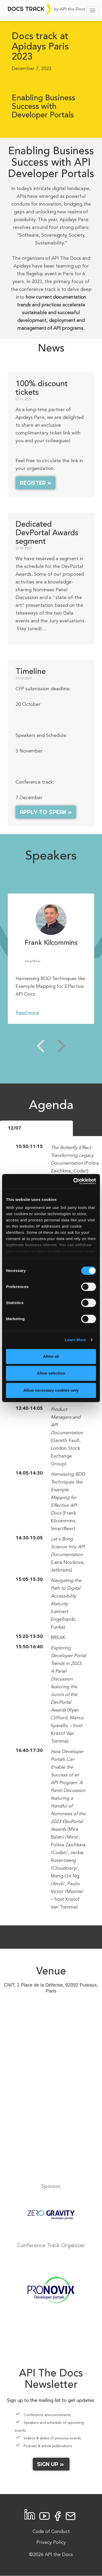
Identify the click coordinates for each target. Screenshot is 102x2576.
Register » (35, 482)
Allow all (51, 1356)
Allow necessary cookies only (51, 1390)
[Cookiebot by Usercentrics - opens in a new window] (73, 1181)
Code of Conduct (51, 2531)
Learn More (75, 1340)
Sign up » (51, 2464)
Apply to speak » (46, 811)
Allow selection (51, 1373)
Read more (27, 1013)
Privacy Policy (51, 2542)
